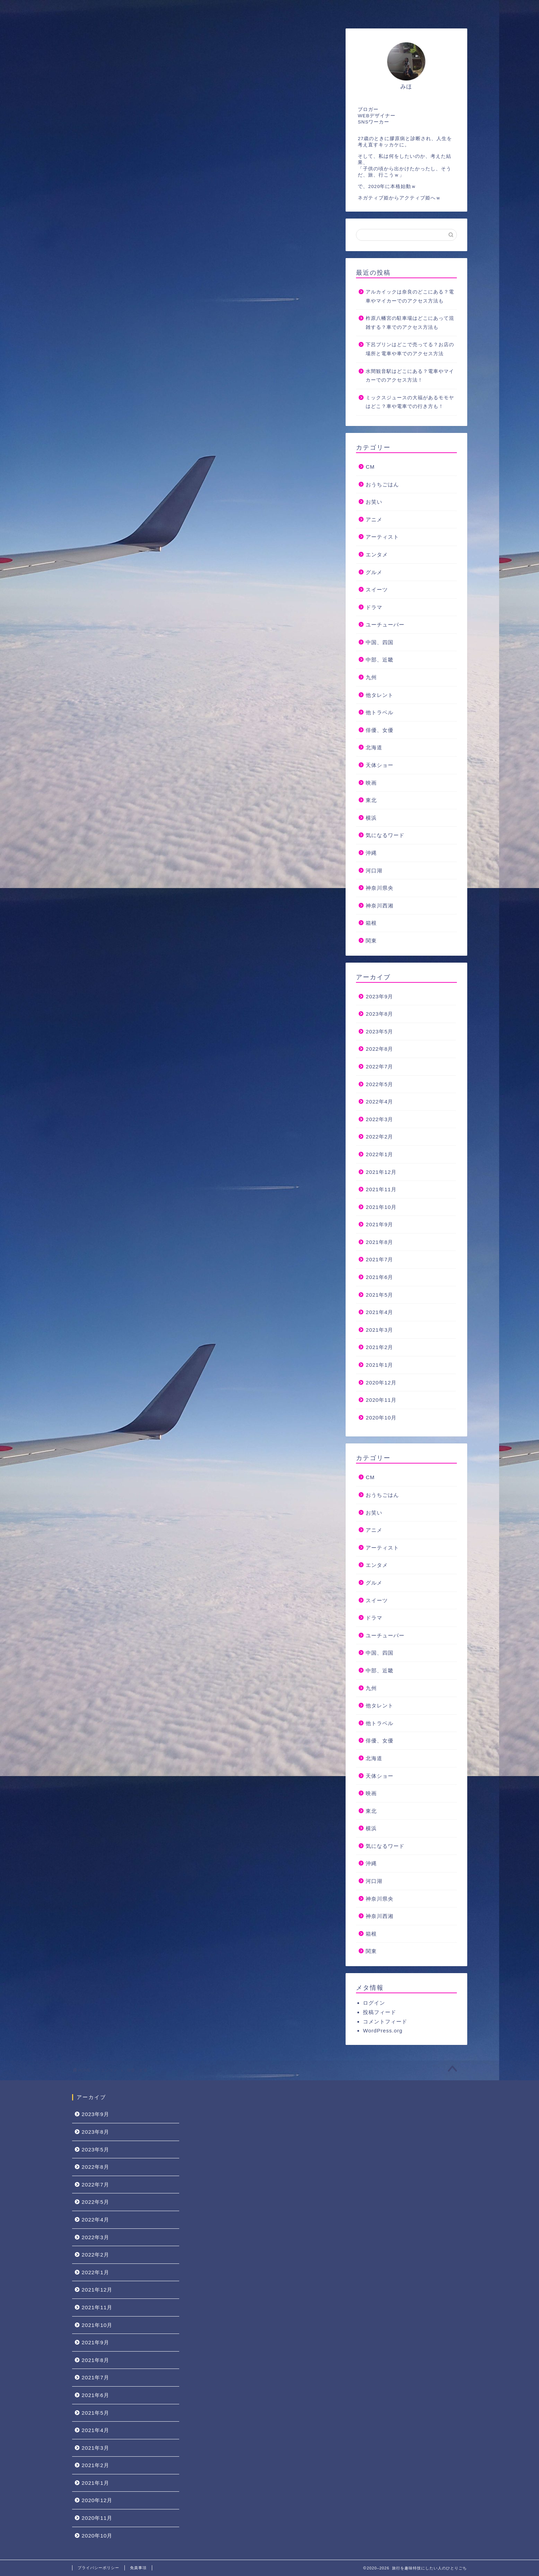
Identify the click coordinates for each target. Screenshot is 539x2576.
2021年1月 (379, 1365)
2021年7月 (379, 1259)
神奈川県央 (379, 888)
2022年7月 (379, 1066)
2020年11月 (381, 1400)
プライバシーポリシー (98, 2568)
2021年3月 (379, 1330)
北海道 (374, 747)
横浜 (371, 818)
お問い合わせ (198, 9)
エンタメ (377, 554)
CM (370, 467)
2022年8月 (379, 1049)
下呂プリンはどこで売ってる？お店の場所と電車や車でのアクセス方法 (410, 349)
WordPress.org (382, 2030)
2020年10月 (381, 1418)
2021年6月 (379, 1277)
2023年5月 (379, 1031)
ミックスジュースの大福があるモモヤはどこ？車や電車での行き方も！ (410, 402)
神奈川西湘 (379, 906)
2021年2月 (379, 1347)
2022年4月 (379, 1101)
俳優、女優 (379, 730)
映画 (371, 783)
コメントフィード (385, 2021)
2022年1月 (379, 1154)
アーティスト (382, 537)
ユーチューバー (385, 625)
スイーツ (377, 589)
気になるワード (385, 835)
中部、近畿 (379, 660)
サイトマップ (255, 9)
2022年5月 (379, 1084)
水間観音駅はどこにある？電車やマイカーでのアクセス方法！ (410, 376)
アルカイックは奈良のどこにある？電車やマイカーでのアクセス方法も (410, 296)
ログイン (374, 2003)
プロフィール (141, 9)
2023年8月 (379, 1014)
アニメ (374, 519)
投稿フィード (379, 2012)
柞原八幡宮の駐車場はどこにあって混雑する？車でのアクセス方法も (410, 323)
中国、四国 (379, 642)
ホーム (92, 9)
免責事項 (138, 2568)
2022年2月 (379, 1137)
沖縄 (371, 853)
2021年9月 (379, 1224)
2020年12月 (381, 1382)
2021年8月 (379, 1242)
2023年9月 (379, 996)
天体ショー (379, 765)
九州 (371, 677)
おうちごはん (382, 484)
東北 (371, 800)
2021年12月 (381, 1172)
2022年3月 (379, 1119)
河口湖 (374, 870)
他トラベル (379, 712)
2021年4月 (379, 1312)
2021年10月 (381, 1207)
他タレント (379, 695)
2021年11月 (381, 1189)
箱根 (371, 923)
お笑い (374, 502)
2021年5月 (379, 1295)
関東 (371, 941)
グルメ (374, 572)
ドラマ (374, 607)
